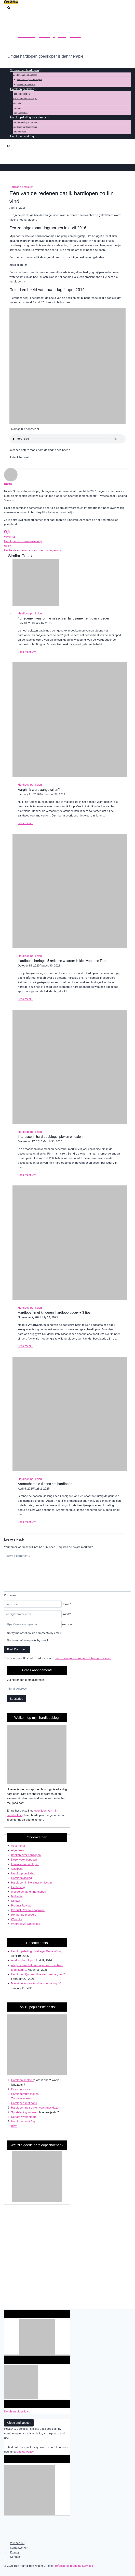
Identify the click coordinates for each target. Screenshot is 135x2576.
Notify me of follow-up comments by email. (34, 1633)
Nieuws (16, 1900)
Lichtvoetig (18, 1887)
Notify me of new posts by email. (28, 1640)
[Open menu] (7, 167)
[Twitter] (8, 2)
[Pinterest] (11, 2)
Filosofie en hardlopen (25, 1864)
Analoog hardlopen (23, 1960)
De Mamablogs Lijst (17, 2411)
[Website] (33, 1624)
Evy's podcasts (20, 2089)
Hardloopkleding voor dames (25, 122)
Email (66, 1614)
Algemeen (17, 1850)
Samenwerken (19, 2547)
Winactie (16, 1919)
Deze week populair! (24, 1859)
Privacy (14, 2552)
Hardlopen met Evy (22, 136)
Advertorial (18, 1845)
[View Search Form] (8, 8)
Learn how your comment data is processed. (83, 1658)
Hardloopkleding (21, 1878)
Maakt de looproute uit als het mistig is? (36, 1983)
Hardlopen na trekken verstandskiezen (35, 2107)
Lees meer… (27, 651)
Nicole (8, 483)
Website (67, 1624)
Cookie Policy (25, 2451)
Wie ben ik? (17, 2543)
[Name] (33, 1604)
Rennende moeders (26, 84)
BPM (14, 2126)
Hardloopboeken (20, 113)
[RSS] (14, 2)
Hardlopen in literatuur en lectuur (32, 1882)
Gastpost (17, 1868)
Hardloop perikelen (21, 94)
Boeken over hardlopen (26, 1855)
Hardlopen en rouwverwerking (67, 538)
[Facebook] (5, 2)
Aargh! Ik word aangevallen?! (39, 790)
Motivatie (17, 103)
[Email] (17, 2)
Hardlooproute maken (25, 2094)
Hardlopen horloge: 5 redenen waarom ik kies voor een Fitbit (63, 961)
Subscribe (16, 1698)
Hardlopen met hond (24, 2103)
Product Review (21, 1905)
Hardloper (17, 108)
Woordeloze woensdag (25, 1923)
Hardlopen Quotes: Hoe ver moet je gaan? (38, 1974)
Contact (15, 2556)
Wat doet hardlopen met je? (25, 98)
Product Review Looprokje (28, 1910)
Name (66, 1604)
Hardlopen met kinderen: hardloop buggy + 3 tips (54, 1312)
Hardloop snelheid (22, 2080)
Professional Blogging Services (73, 2565)
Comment (11, 1595)
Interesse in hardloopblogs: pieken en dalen (50, 1137)
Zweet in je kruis (21, 2098)
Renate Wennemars (24, 2117)
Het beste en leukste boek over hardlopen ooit (67, 547)
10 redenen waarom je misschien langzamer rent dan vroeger (63, 618)
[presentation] (69, 582)
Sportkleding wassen (24, 2112)
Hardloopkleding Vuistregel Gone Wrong (36, 1951)
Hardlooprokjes (19, 132)
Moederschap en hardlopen (29, 79)
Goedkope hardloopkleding (25, 127)
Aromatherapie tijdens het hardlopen (45, 1484)
